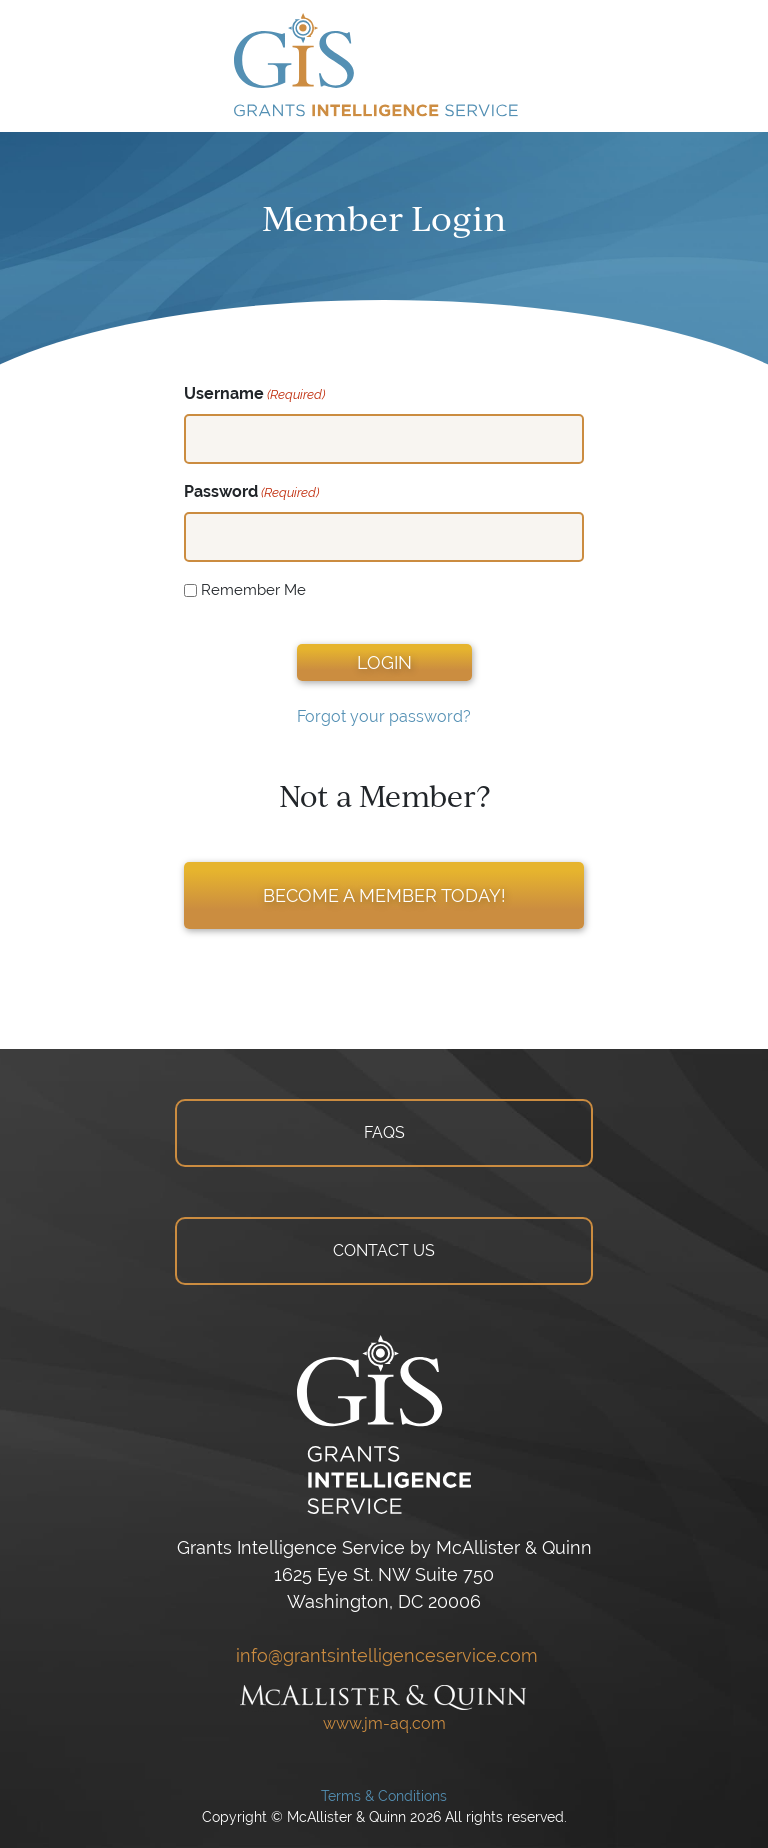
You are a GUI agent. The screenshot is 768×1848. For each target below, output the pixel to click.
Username (254, 394)
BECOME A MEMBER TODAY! (384, 895)
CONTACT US (384, 1250)
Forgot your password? (384, 716)
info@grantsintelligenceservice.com (384, 1655)
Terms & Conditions (384, 1796)
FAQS (384, 1132)
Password (251, 492)
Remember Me (253, 589)
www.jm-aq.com (384, 1723)
